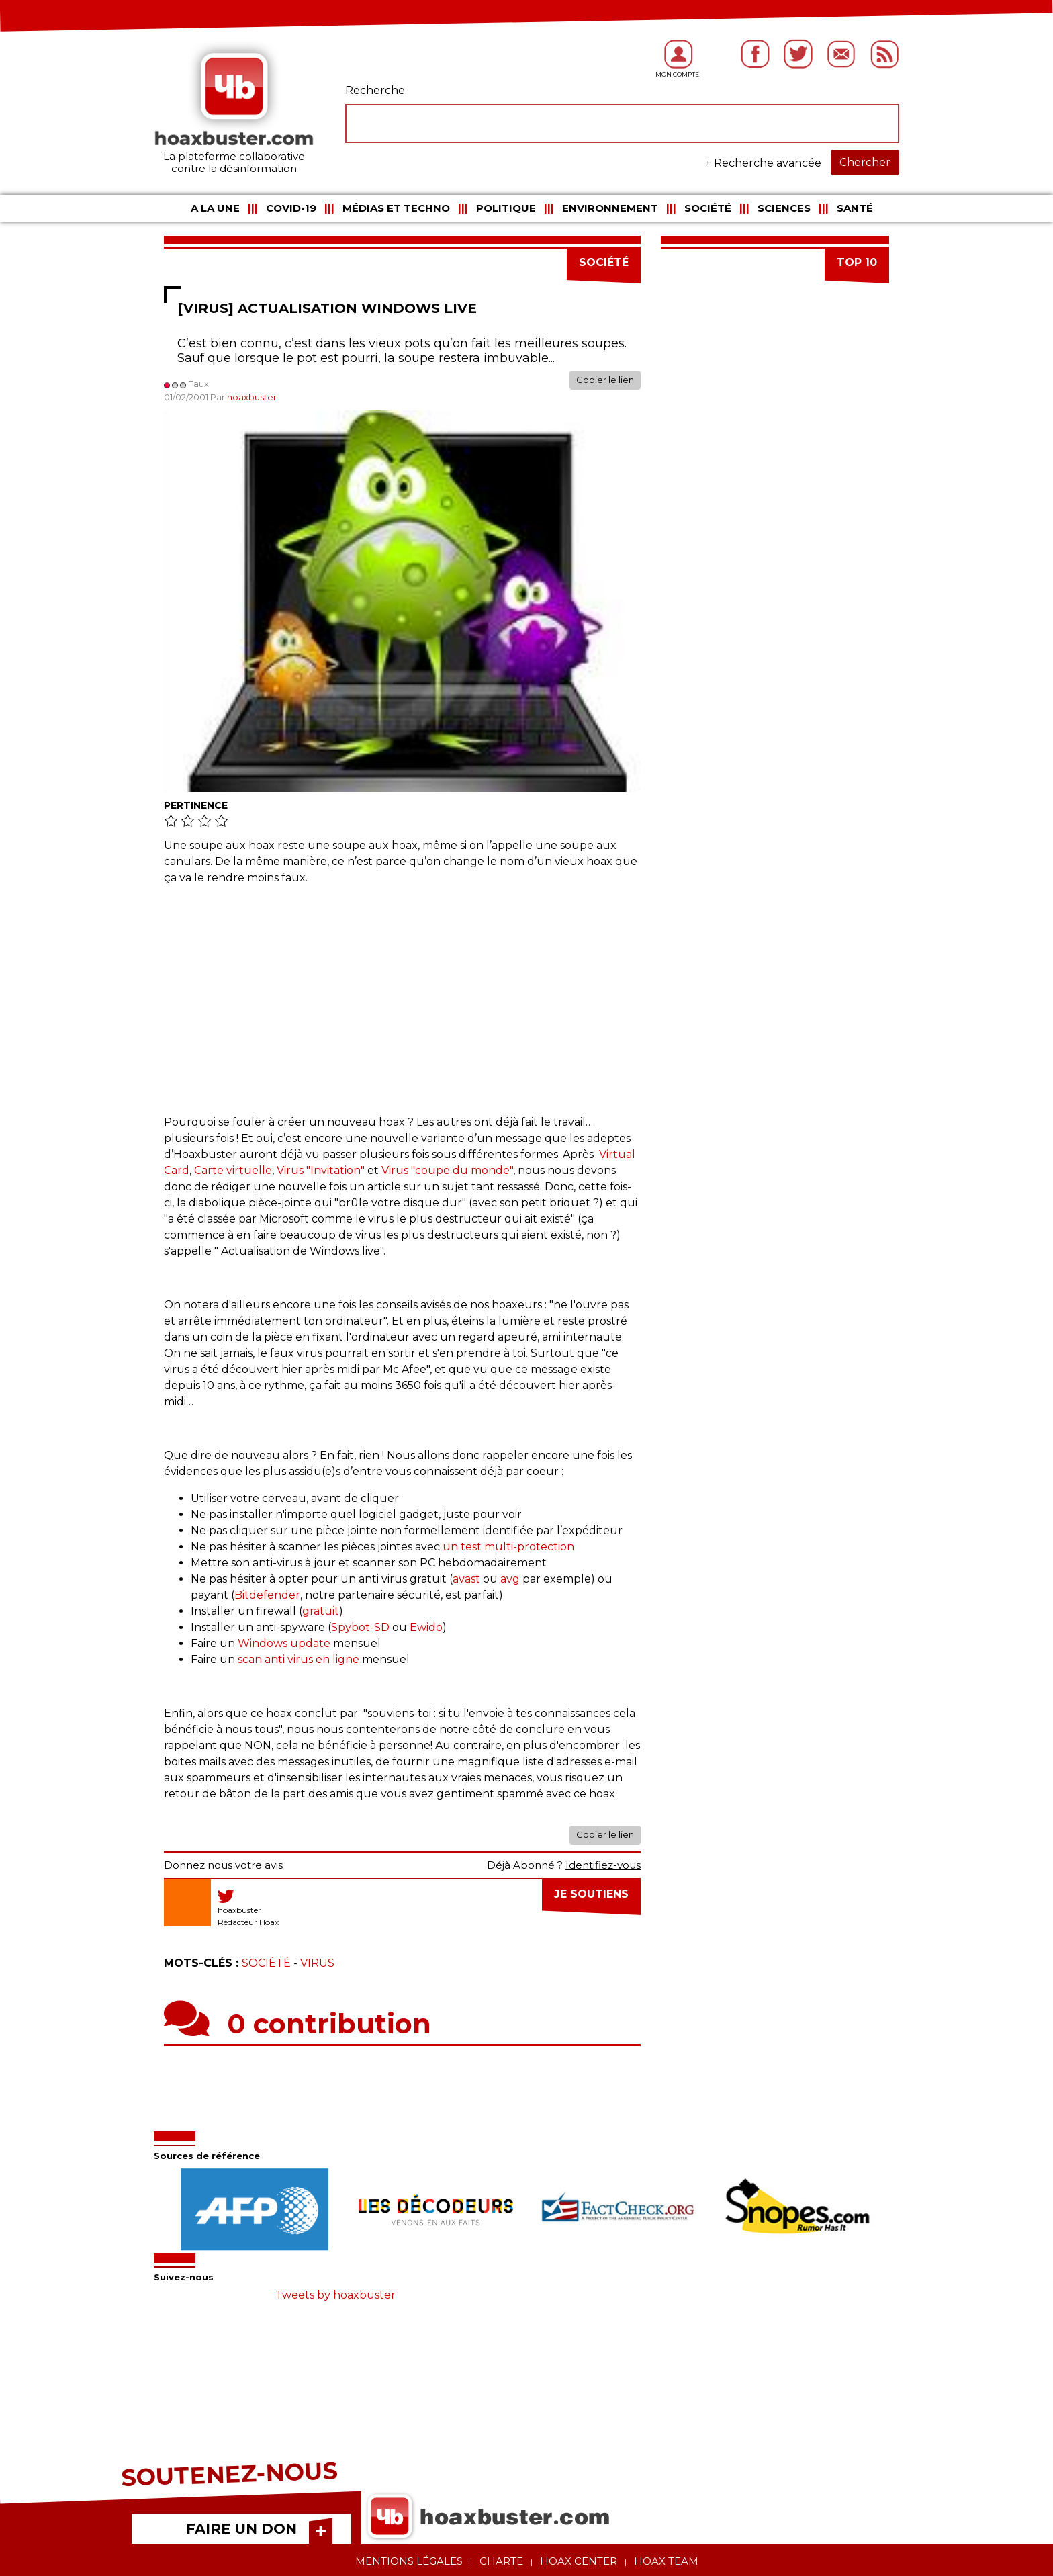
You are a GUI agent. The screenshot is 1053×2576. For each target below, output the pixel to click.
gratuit (320, 1611)
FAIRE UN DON (241, 2528)
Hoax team (666, 2561)
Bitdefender (267, 1595)
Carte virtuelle (233, 1170)
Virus (317, 1963)
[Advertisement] (402, 993)
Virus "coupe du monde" (447, 1170)
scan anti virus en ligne (300, 1659)
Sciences (784, 208)
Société (707, 208)
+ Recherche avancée (763, 163)
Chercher (864, 162)
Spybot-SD (361, 1627)
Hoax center (578, 2561)
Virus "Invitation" (321, 1170)
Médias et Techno (396, 208)
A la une (215, 208)
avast (466, 1578)
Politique (506, 208)
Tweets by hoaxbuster (335, 2295)
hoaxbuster (252, 397)
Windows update (285, 1643)
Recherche (375, 90)
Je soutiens (591, 1893)
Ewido (426, 1627)
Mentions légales (409, 2561)
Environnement (610, 208)
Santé (855, 208)
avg (510, 1578)
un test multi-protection (510, 1546)
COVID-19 (291, 208)
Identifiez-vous (603, 1865)
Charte (501, 2561)
